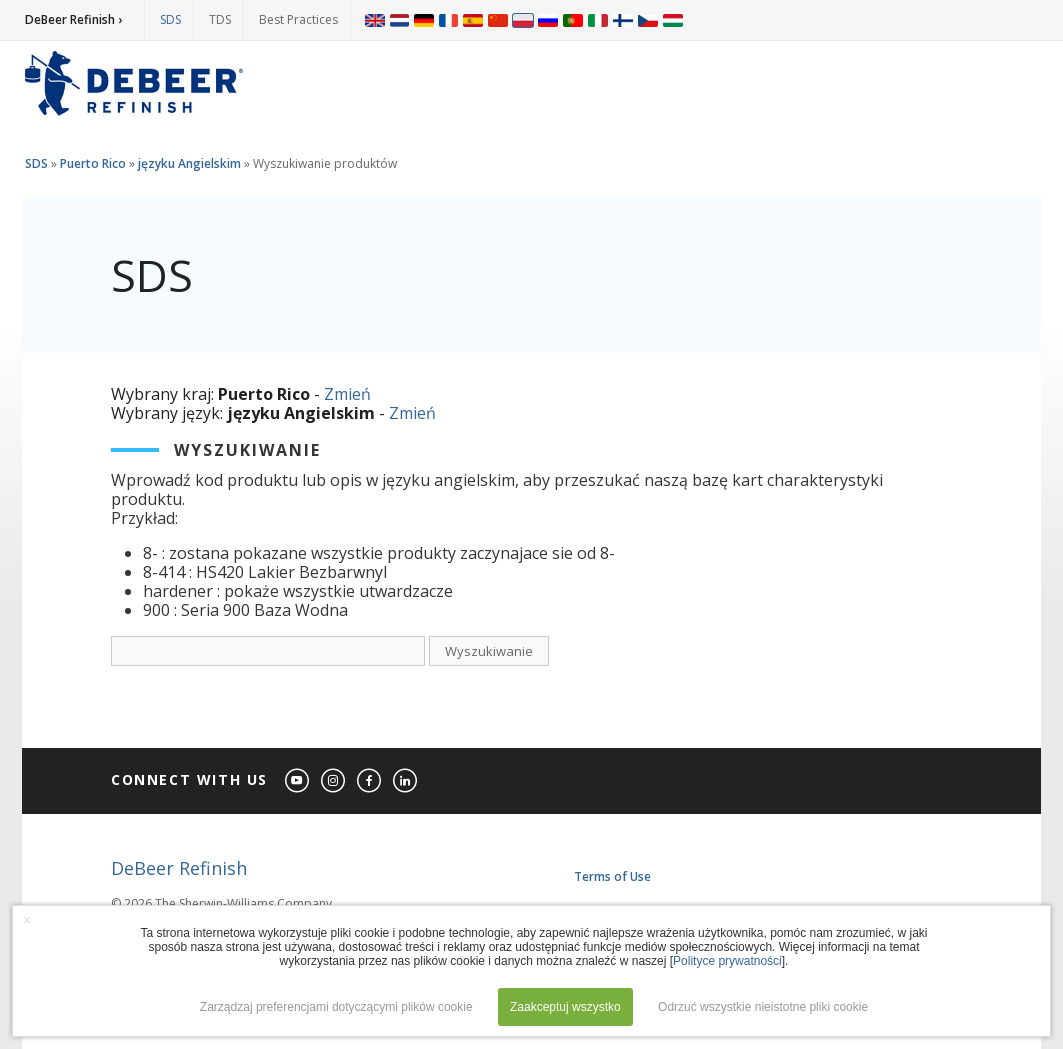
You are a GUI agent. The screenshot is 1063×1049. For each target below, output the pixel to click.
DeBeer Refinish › (73, 19)
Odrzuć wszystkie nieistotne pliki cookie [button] (763, 1007)
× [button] (27, 920)
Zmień (347, 394)
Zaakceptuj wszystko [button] (565, 1007)
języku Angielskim (189, 163)
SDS (170, 19)
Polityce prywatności (727, 961)
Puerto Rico (93, 163)
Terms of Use (612, 876)
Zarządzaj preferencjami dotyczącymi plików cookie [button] (336, 1007)
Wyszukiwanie (489, 651)
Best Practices (298, 19)
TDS (220, 19)
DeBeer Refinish (179, 868)
